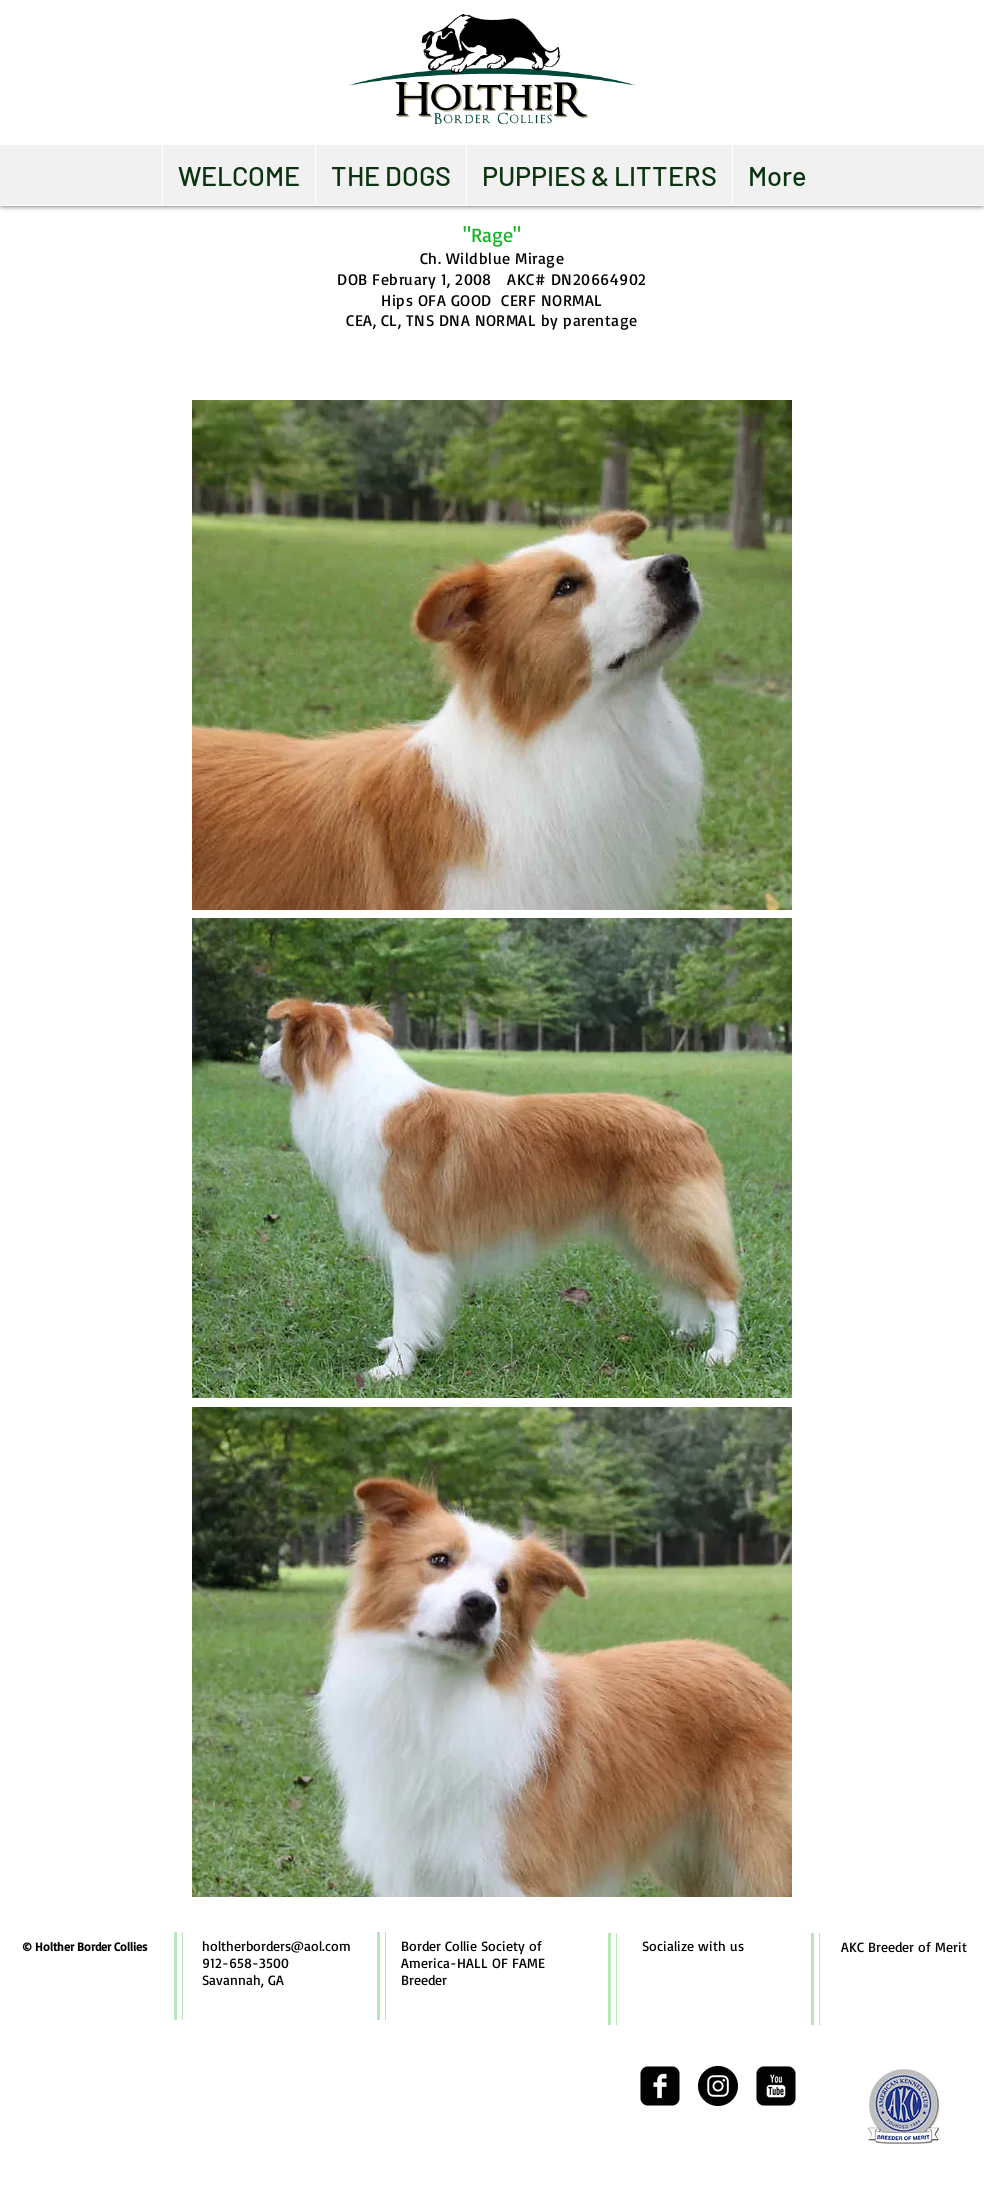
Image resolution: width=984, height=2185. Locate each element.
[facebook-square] (660, 2086)
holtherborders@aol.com (276, 1945)
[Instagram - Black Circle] (718, 2086)
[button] (390, 175)
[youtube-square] (776, 2086)
